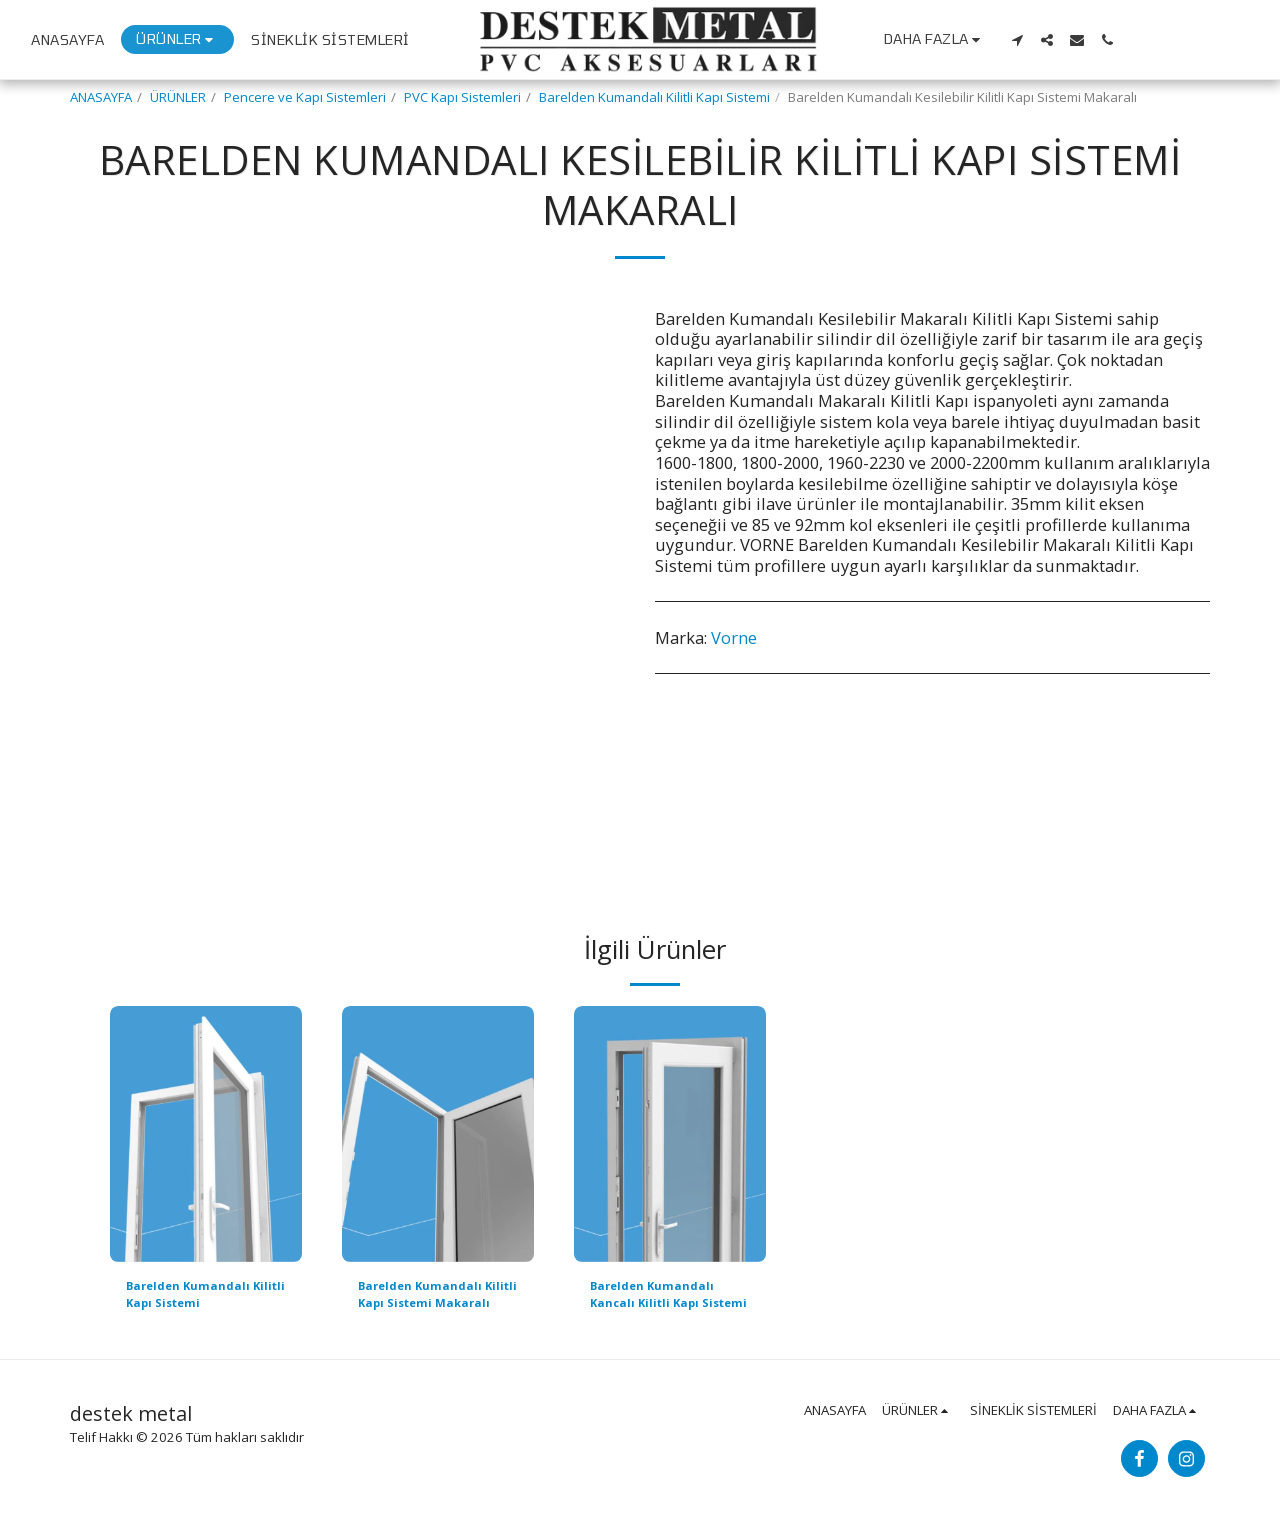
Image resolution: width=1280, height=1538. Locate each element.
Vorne (734, 637)
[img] (206, 1134)
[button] (1141, 40)
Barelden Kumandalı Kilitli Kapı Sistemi (654, 97)
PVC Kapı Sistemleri (462, 97)
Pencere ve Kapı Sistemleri (305, 97)
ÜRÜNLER (178, 97)
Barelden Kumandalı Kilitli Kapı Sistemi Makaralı (426, 1298)
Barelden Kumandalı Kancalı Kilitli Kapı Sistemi (658, 1298)
